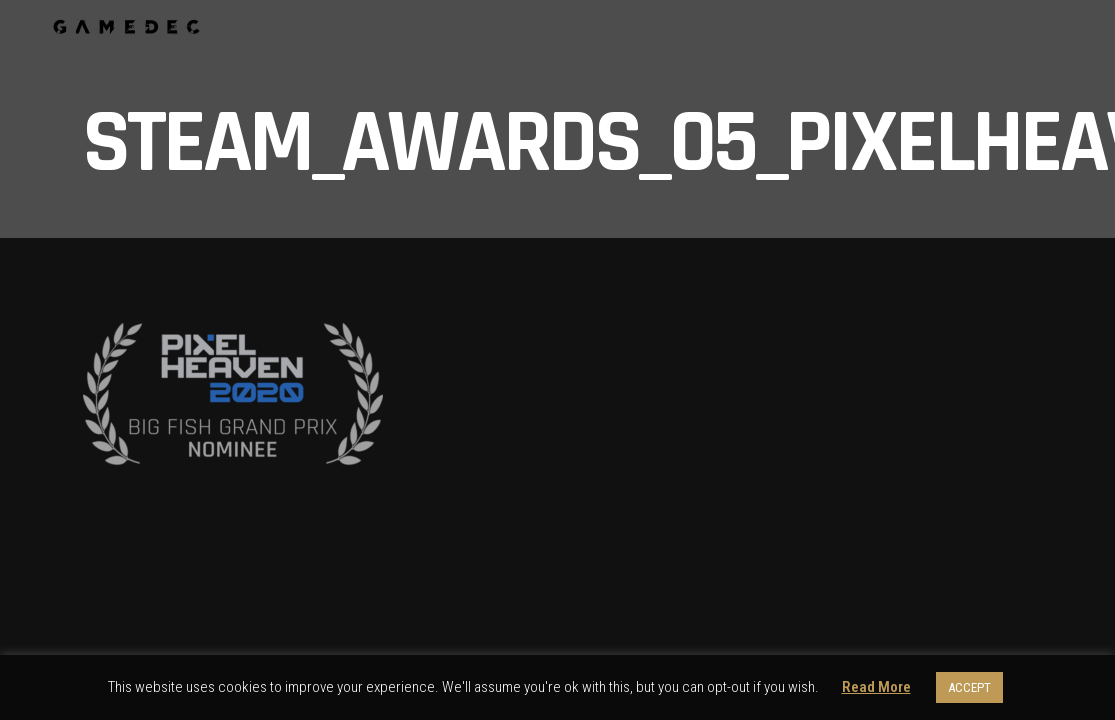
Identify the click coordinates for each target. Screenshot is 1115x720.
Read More (876, 687)
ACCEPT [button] (969, 687)
